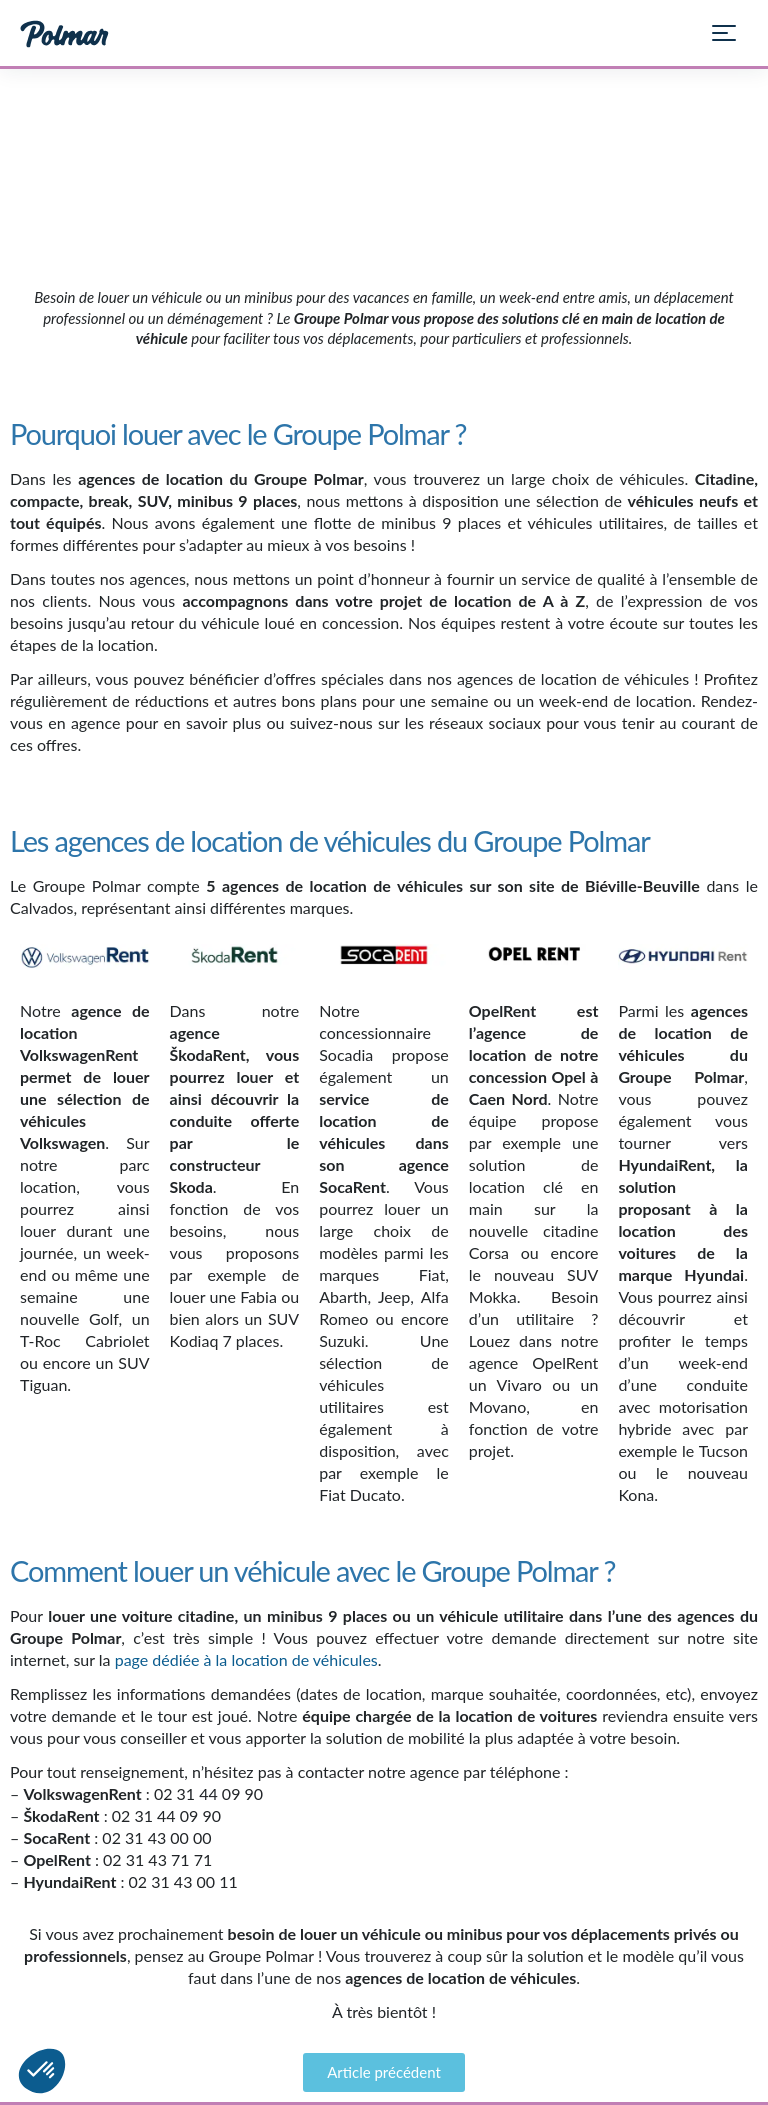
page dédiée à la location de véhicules (246, 1659)
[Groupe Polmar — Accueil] (64, 33)
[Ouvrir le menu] (732, 33)
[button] (42, 2071)
